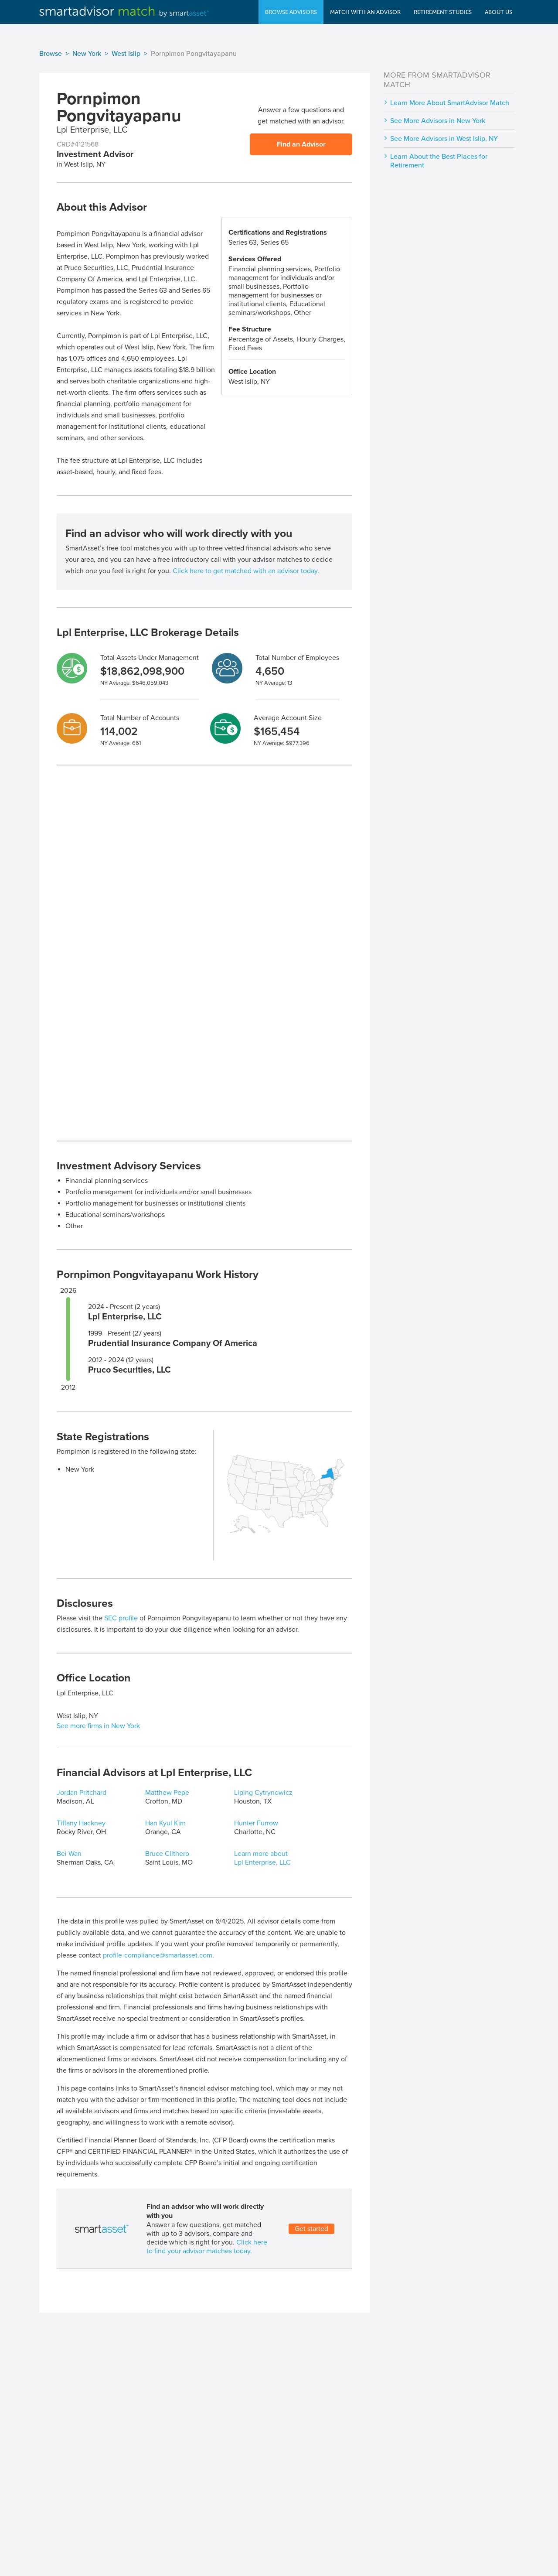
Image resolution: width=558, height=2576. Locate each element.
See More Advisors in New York (437, 120)
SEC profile (121, 1618)
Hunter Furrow (256, 1823)
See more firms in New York (98, 1726)
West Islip (126, 53)
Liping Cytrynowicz (263, 1792)
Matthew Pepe (167, 1792)
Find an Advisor (301, 144)
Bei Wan (69, 1853)
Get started (311, 2228)
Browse (50, 53)
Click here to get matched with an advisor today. (246, 571)
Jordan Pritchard (81, 1792)
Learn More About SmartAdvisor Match (449, 103)
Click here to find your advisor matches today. (206, 2246)
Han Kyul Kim (165, 1823)
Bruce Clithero (167, 1853)
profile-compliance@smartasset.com (157, 1955)
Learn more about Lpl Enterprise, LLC (262, 1858)
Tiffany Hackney (81, 1823)
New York (86, 53)
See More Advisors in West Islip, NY (444, 138)
